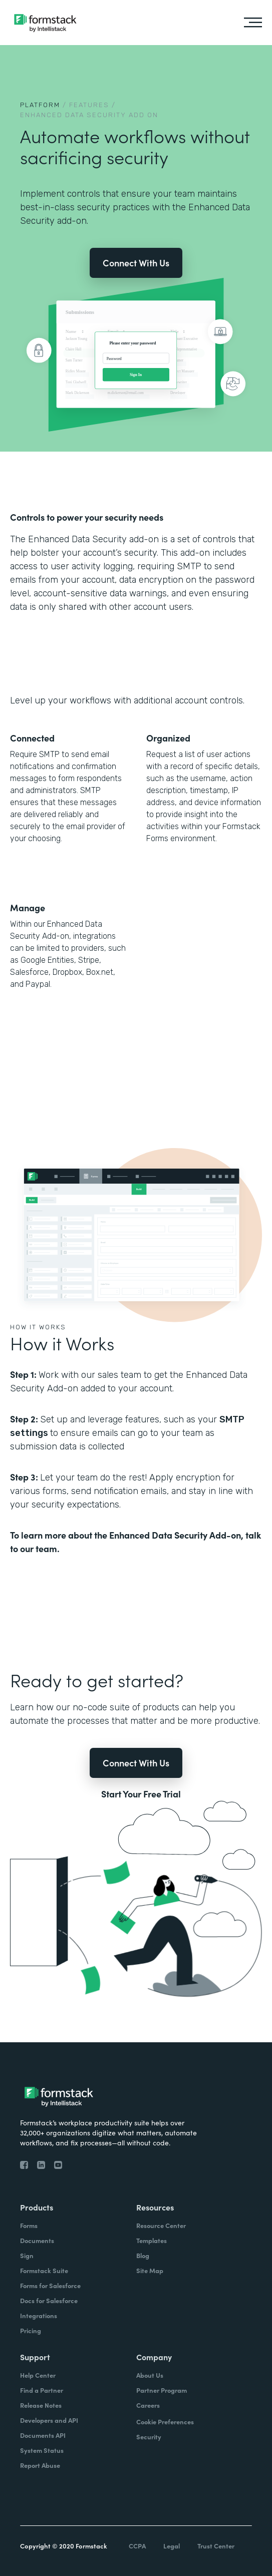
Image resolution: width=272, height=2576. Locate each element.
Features (89, 105)
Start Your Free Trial (141, 1794)
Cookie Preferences (165, 2421)
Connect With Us (136, 262)
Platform (40, 105)
